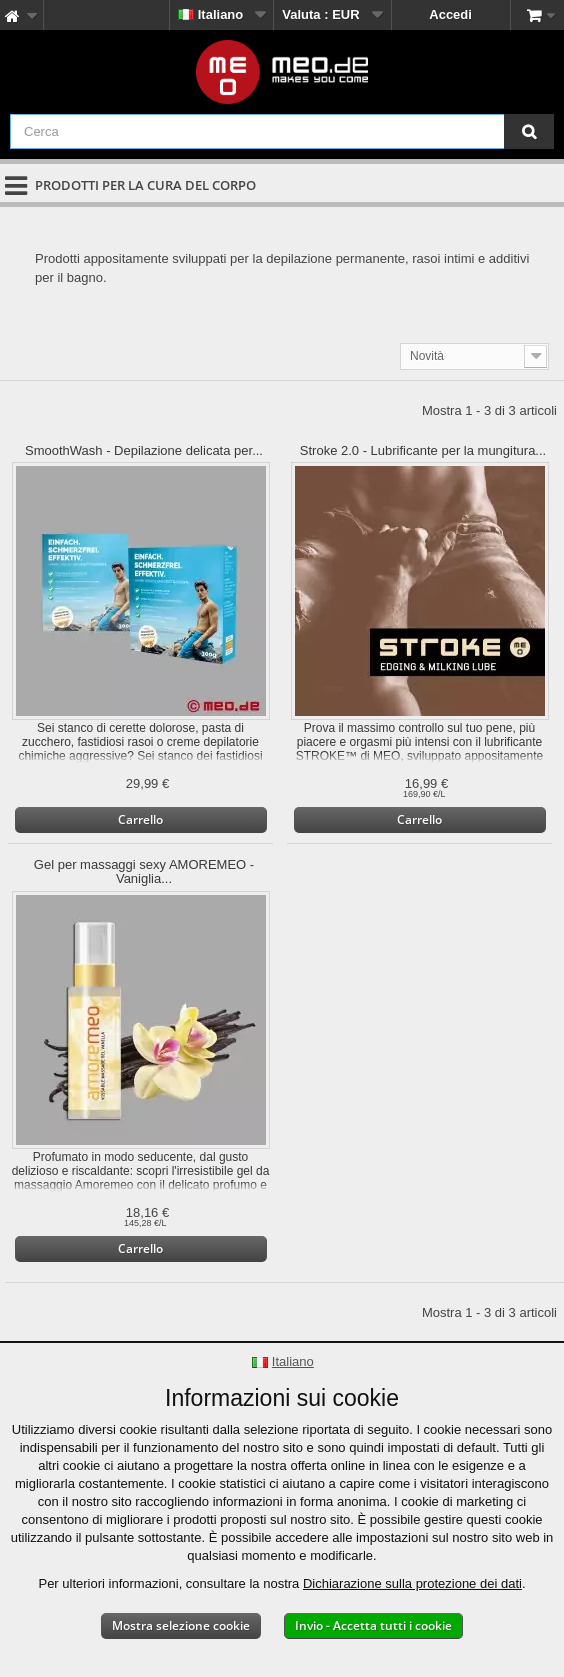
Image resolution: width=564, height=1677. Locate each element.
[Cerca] (529, 131)
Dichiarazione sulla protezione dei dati (412, 1583)
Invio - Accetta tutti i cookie (373, 1625)
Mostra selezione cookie (181, 1625)
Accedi (450, 14)
